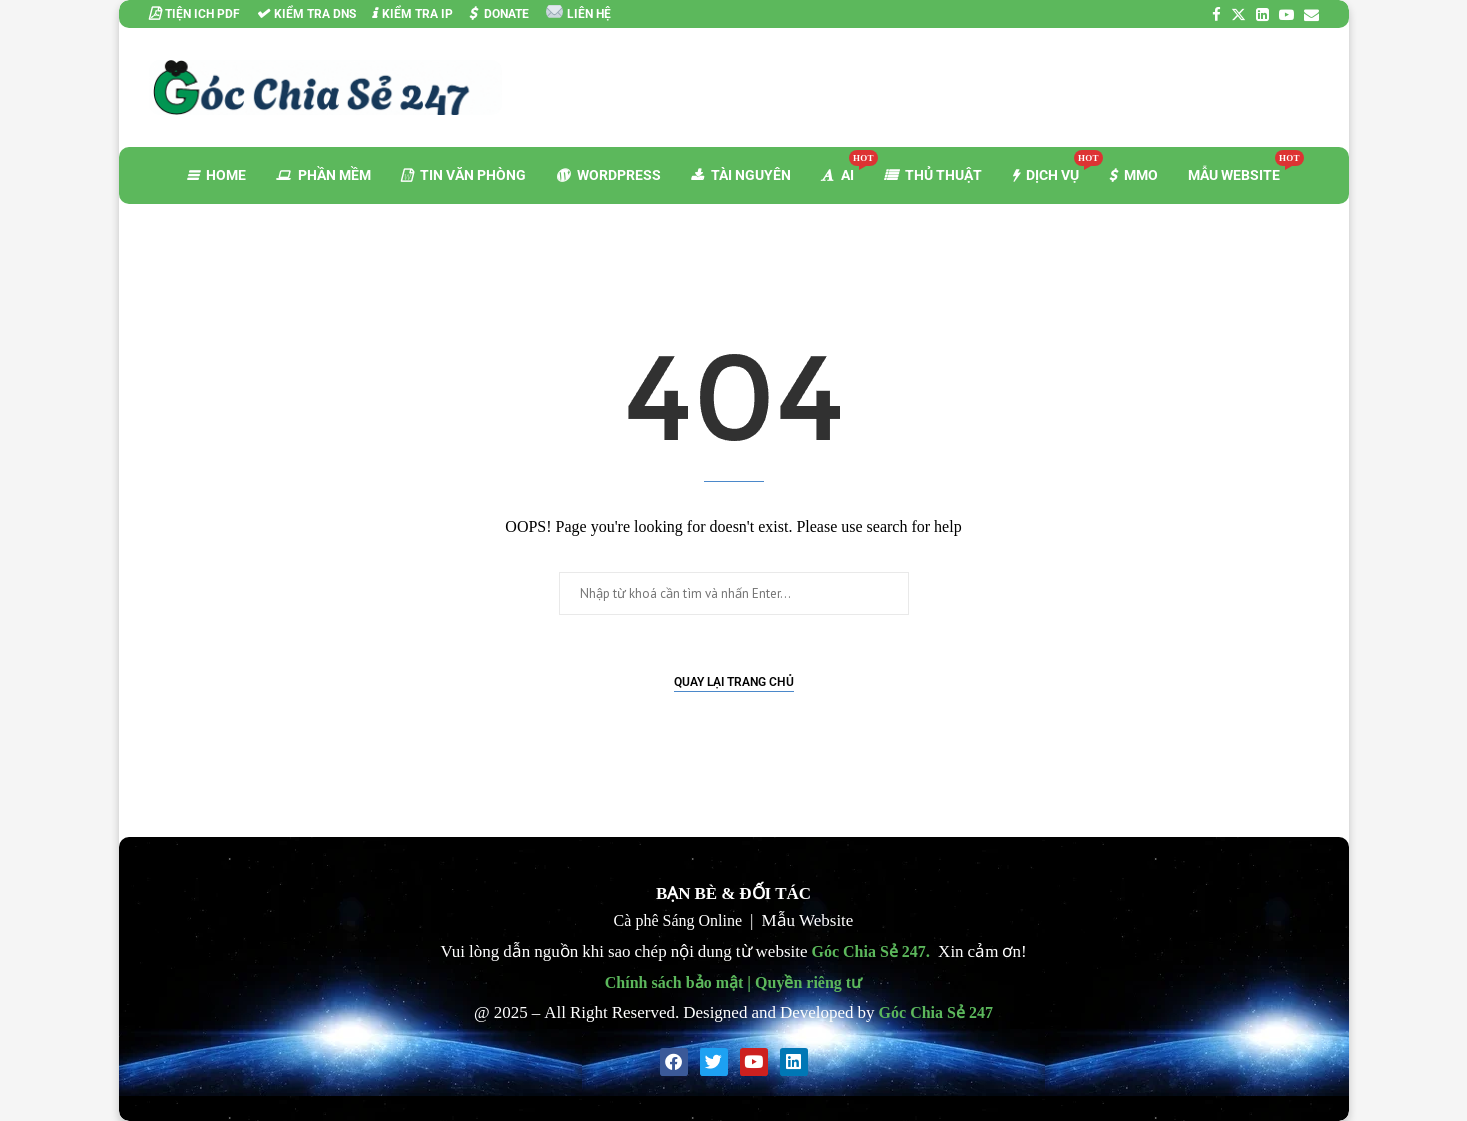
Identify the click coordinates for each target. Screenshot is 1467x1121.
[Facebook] (1216, 14)
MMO (1133, 175)
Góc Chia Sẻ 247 (869, 951)
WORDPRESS (608, 175)
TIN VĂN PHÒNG (463, 175)
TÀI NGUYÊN (741, 175)
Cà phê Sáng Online (678, 920)
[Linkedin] (1262, 14)
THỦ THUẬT (933, 175)
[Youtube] (1286, 14)
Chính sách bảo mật (674, 982)
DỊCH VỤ (1053, 166)
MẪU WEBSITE (1241, 166)
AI (845, 166)
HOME (216, 175)
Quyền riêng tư (808, 982)
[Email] (1311, 14)
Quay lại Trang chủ (734, 682)
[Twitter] (1238, 14)
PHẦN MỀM (323, 175)
